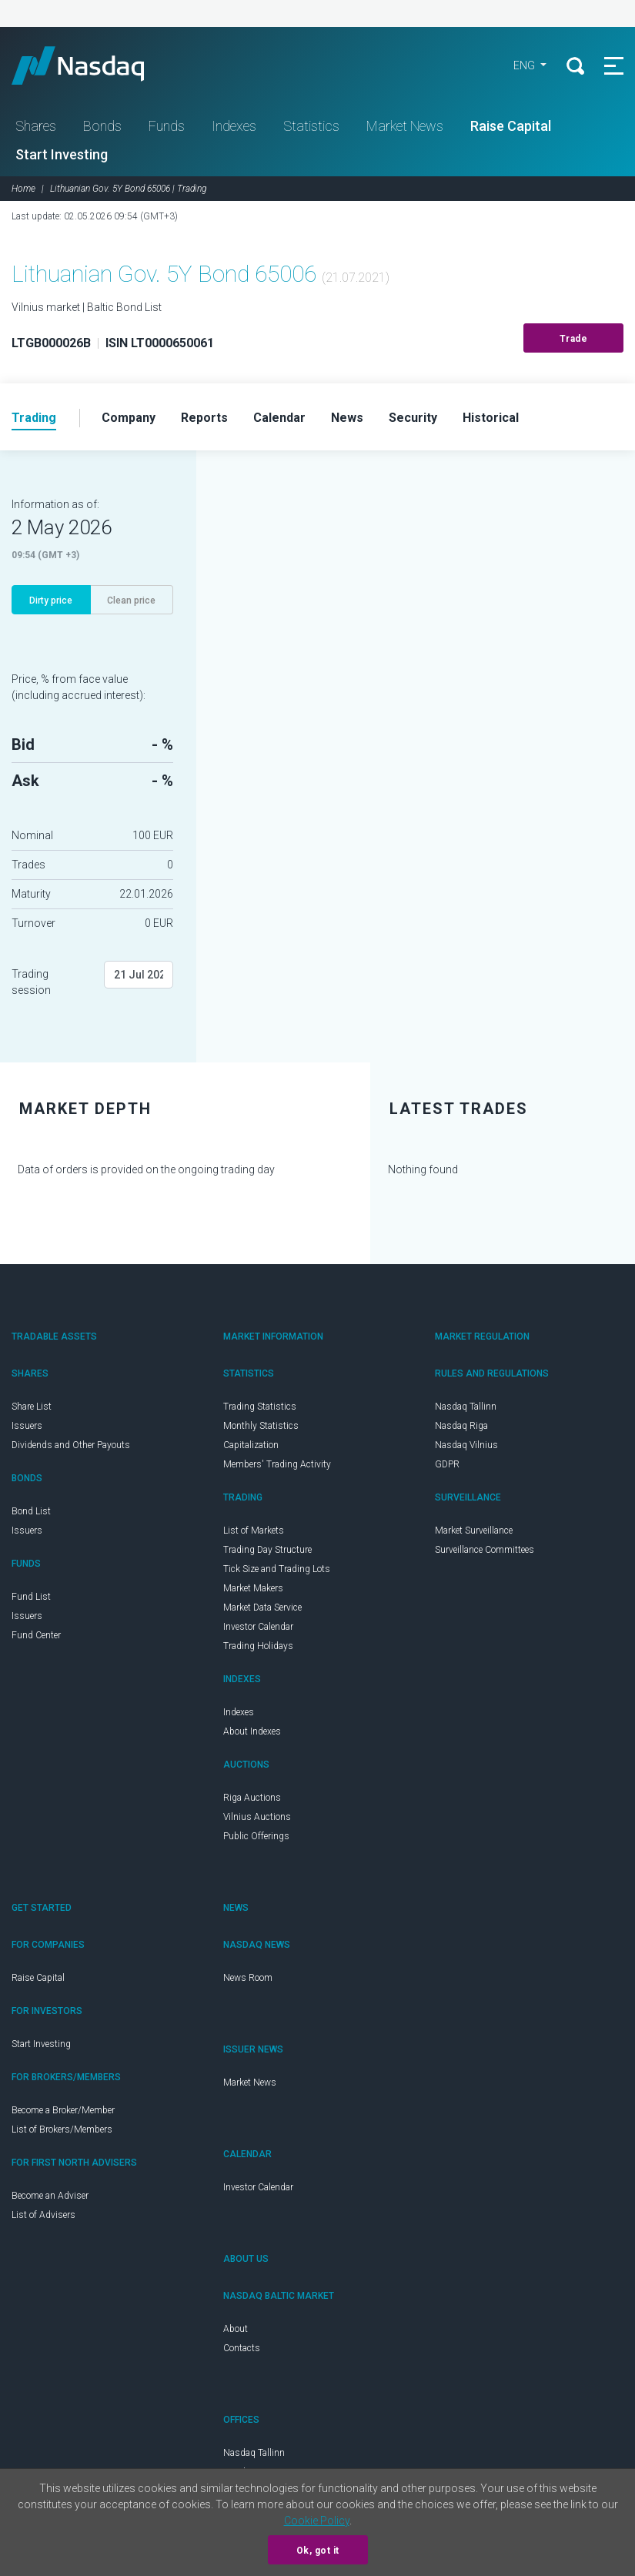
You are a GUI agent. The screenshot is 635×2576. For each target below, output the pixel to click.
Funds (167, 126)
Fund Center (36, 1635)
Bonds (102, 126)
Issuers (27, 1425)
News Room (247, 1977)
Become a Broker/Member (63, 2110)
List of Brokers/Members (62, 2129)
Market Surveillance (474, 1530)
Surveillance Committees (484, 1549)
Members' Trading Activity (277, 1464)
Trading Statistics (259, 1406)
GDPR (447, 1464)
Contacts (241, 2348)
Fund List (31, 1596)
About (235, 2328)
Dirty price (50, 600)
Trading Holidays (258, 1646)
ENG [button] (525, 65)
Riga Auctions (252, 1797)
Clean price (131, 600)
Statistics (311, 126)
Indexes (234, 126)
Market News (404, 126)
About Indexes (252, 1731)
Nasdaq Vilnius (466, 1445)
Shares (35, 126)
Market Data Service (262, 1607)
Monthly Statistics (261, 1425)
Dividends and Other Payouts (71, 1445)
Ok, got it (317, 2550)
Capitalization (251, 1445)
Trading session (31, 982)
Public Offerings (256, 1836)
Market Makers (253, 1588)
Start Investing (61, 154)
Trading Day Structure (267, 1549)
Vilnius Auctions (257, 1817)
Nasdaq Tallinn (465, 1406)
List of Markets (253, 1530)
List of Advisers (43, 2215)
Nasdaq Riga (461, 1425)
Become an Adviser (50, 2195)
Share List (32, 1406)
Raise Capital (510, 126)
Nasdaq (92, 65)
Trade (574, 338)
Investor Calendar (258, 1626)
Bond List (31, 1511)
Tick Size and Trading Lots (276, 1569)
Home (23, 188)
